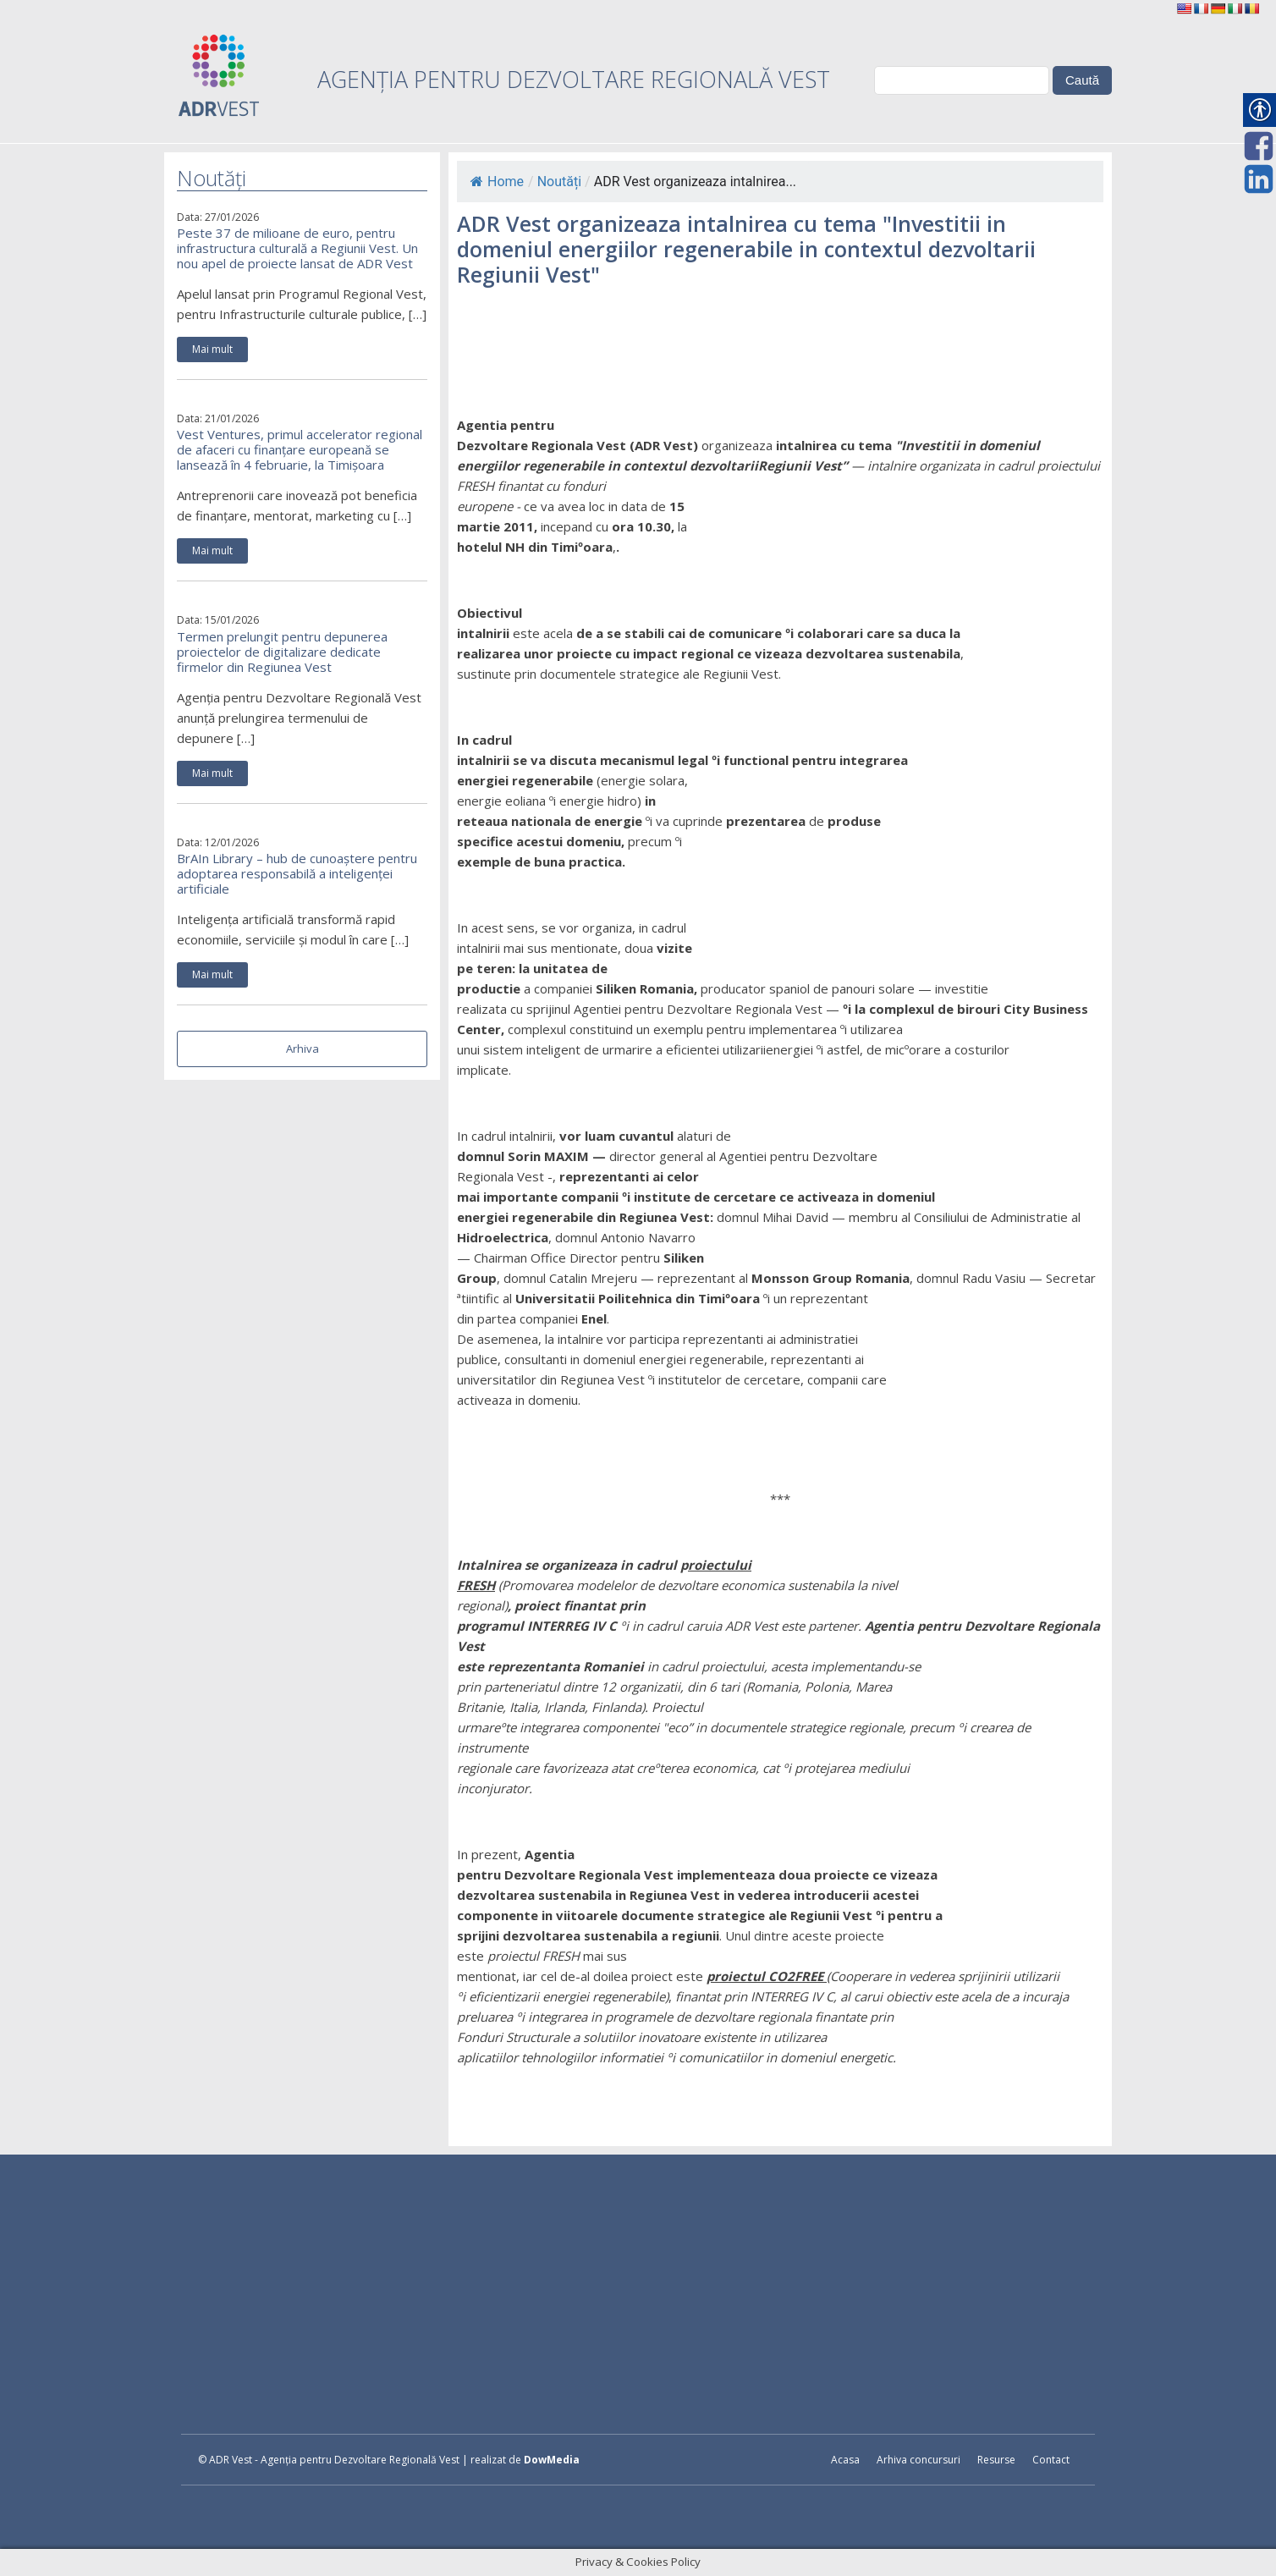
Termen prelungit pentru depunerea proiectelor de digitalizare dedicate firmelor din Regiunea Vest (282, 651)
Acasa (845, 2459)
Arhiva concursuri (918, 2459)
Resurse (996, 2459)
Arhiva (302, 1048)
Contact (1051, 2459)
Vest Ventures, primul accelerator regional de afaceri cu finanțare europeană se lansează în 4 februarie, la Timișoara (299, 449)
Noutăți (559, 181)
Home (497, 181)
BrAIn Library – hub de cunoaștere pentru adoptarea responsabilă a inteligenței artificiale (297, 873)
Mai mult (212, 349)
